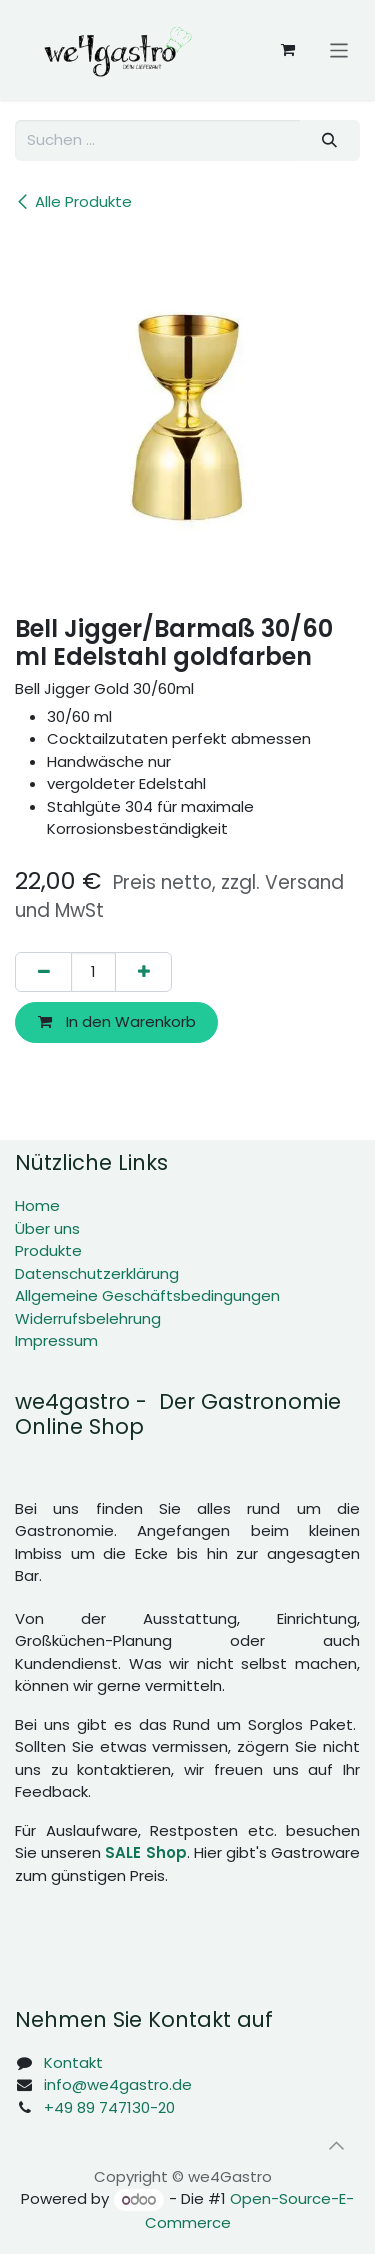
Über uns (47, 1228)
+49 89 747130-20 (109, 2107)
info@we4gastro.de (118, 2084)
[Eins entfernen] (43, 972)
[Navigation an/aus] (339, 49)
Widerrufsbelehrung (88, 1318)
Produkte (48, 1250)
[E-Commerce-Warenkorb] (288, 50)
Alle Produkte (73, 201)
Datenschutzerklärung (97, 1273)
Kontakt (73, 2062)
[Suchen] (330, 140)
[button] (336, 2145)
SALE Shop (145, 1852)
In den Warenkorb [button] (117, 1021)
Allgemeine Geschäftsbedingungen (147, 1295)
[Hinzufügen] (143, 972)
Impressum (56, 1340)
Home (37, 1205)
